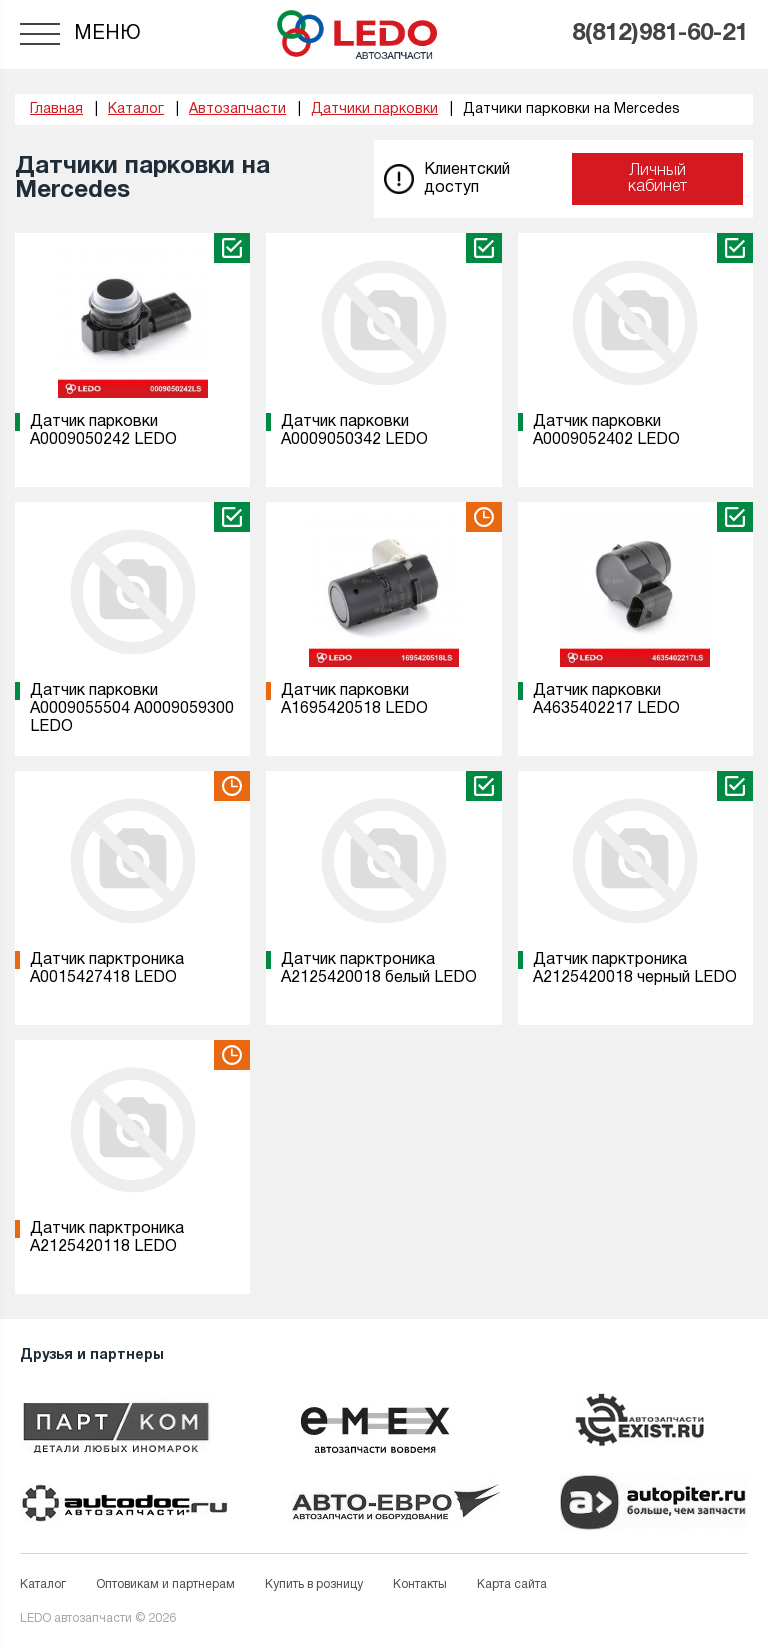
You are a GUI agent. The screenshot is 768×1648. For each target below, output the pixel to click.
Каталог (43, 1584)
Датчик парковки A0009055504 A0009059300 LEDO (132, 709)
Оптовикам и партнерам (165, 1584)
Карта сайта (512, 1584)
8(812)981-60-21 (660, 34)
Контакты (420, 1584)
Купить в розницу (314, 1584)
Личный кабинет (657, 179)
